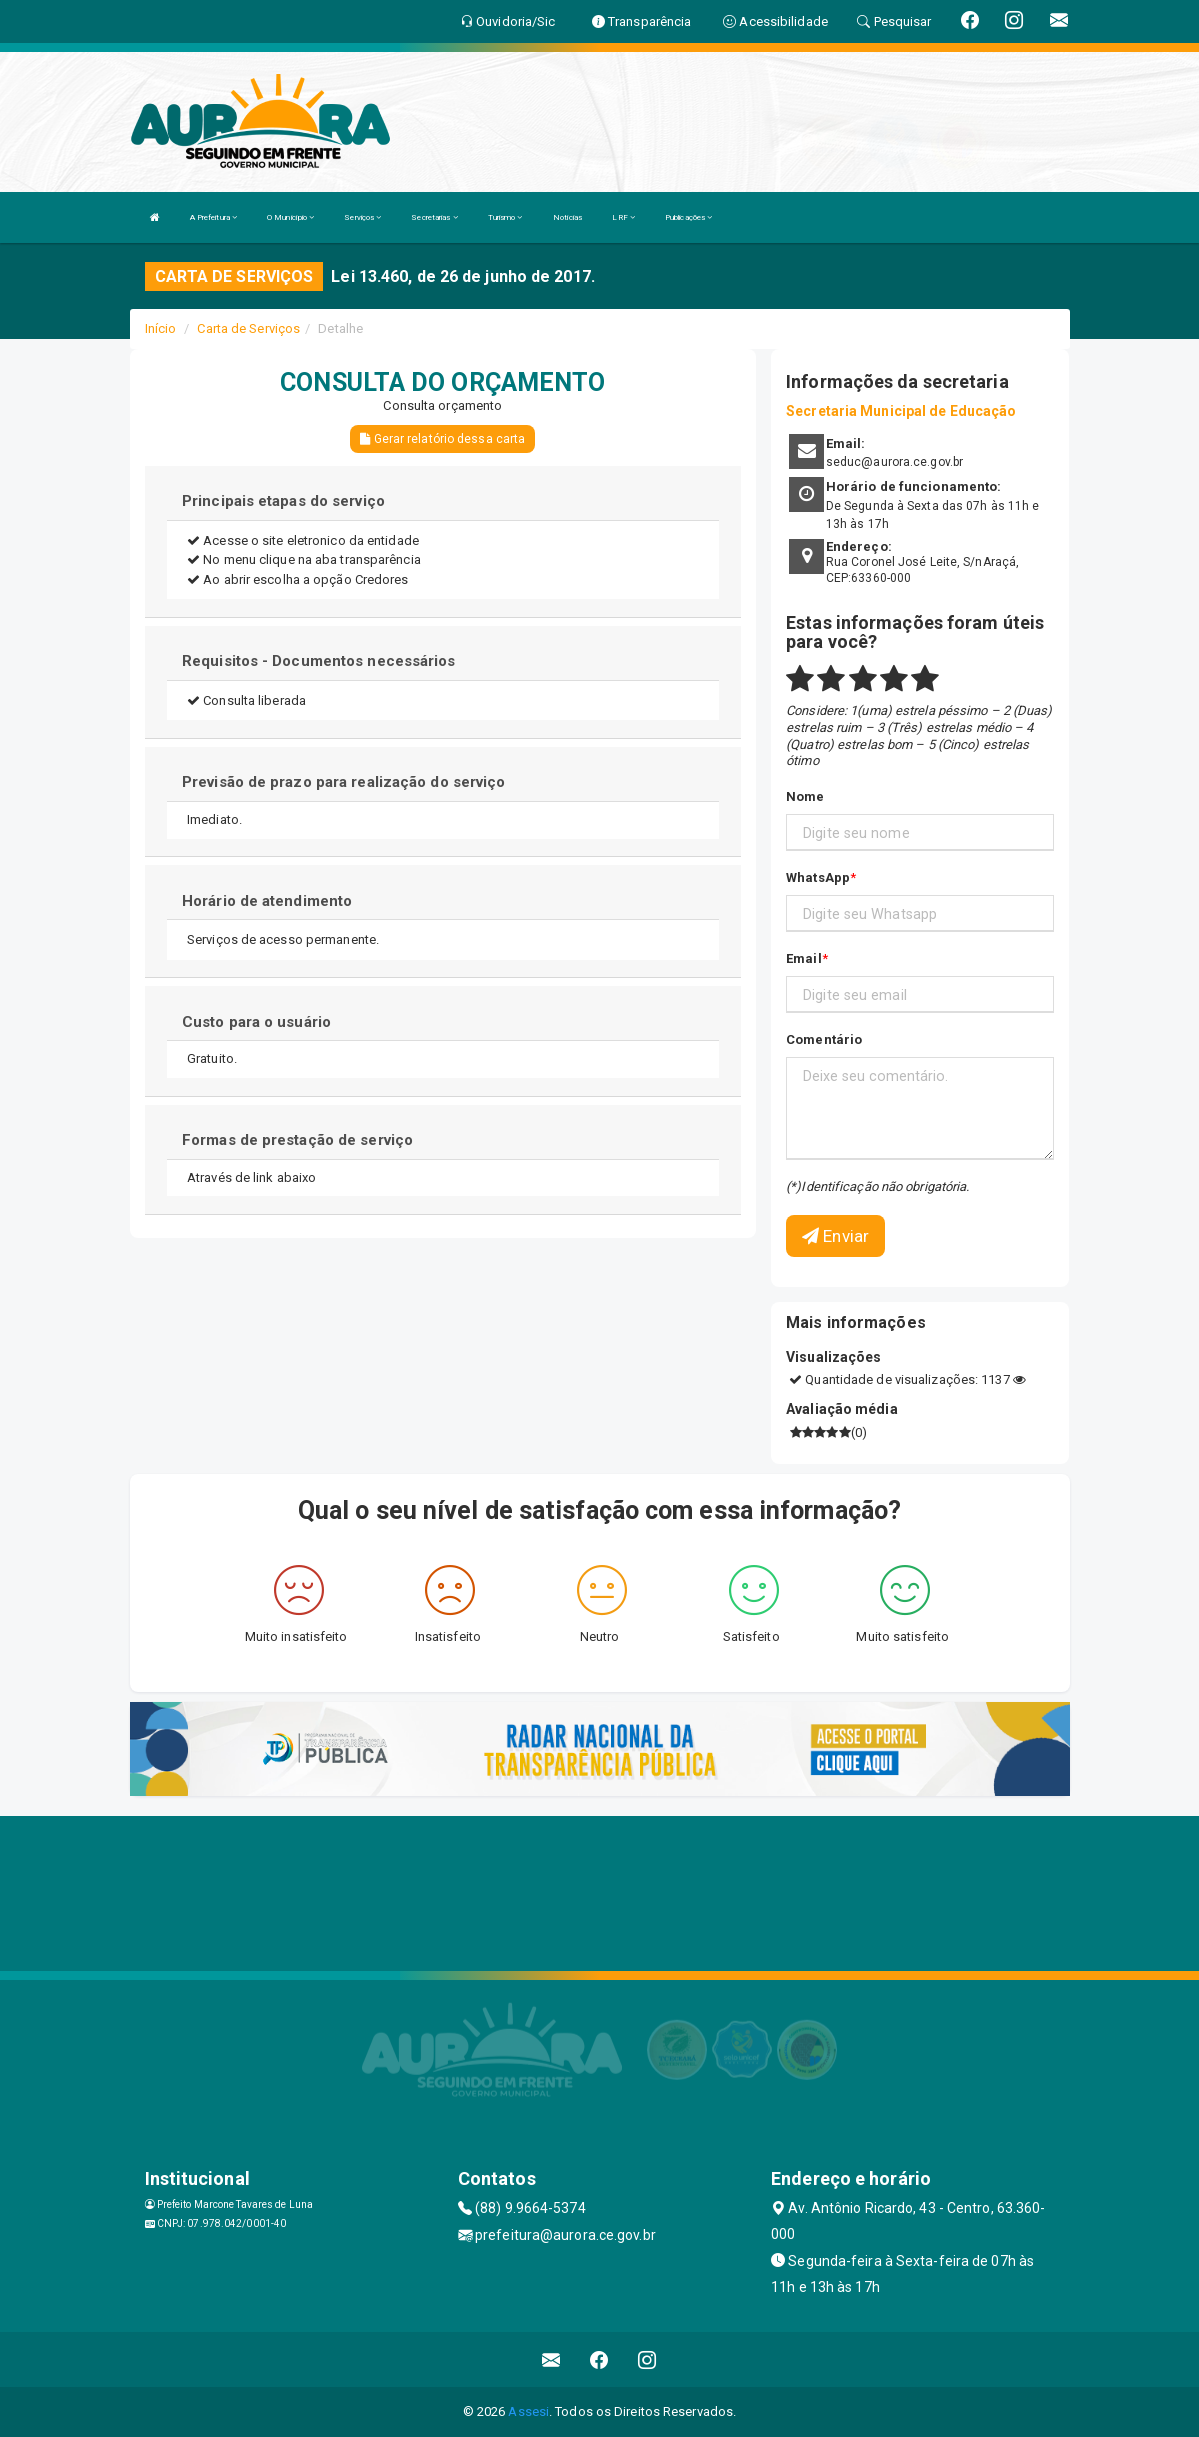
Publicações (688, 217)
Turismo (505, 217)
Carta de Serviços (248, 328)
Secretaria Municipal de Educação (901, 411)
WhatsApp (818, 877)
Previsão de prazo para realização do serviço (343, 782)
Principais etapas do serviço (283, 501)
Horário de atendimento (267, 901)
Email (804, 958)
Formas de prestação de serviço (297, 1140)
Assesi (528, 2411)
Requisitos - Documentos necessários (319, 661)
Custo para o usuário (256, 1022)
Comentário (824, 1039)
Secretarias (434, 217)
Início (161, 328)
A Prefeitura (213, 217)
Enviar (835, 1236)
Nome (805, 796)
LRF (623, 217)
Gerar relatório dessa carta (442, 439)
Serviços (362, 217)
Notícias (568, 217)
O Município (290, 217)
